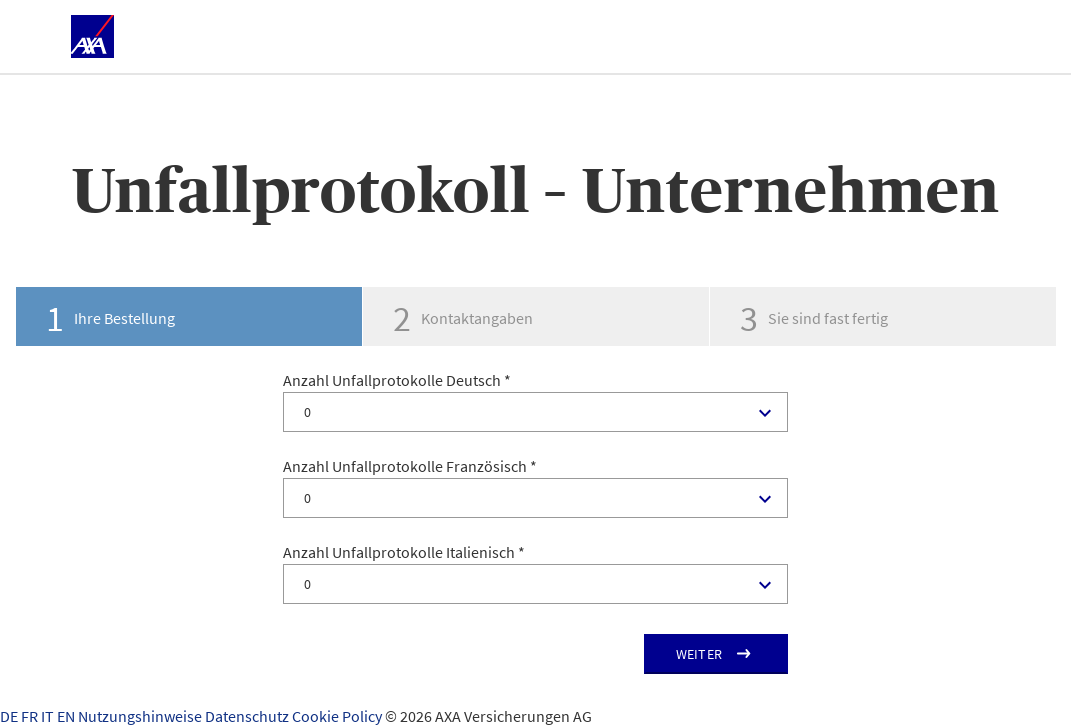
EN (67, 716)
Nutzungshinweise (141, 716)
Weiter (699, 654)
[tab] (188, 316)
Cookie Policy (338, 716)
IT (49, 716)
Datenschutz (248, 716)
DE (10, 716)
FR (31, 716)
